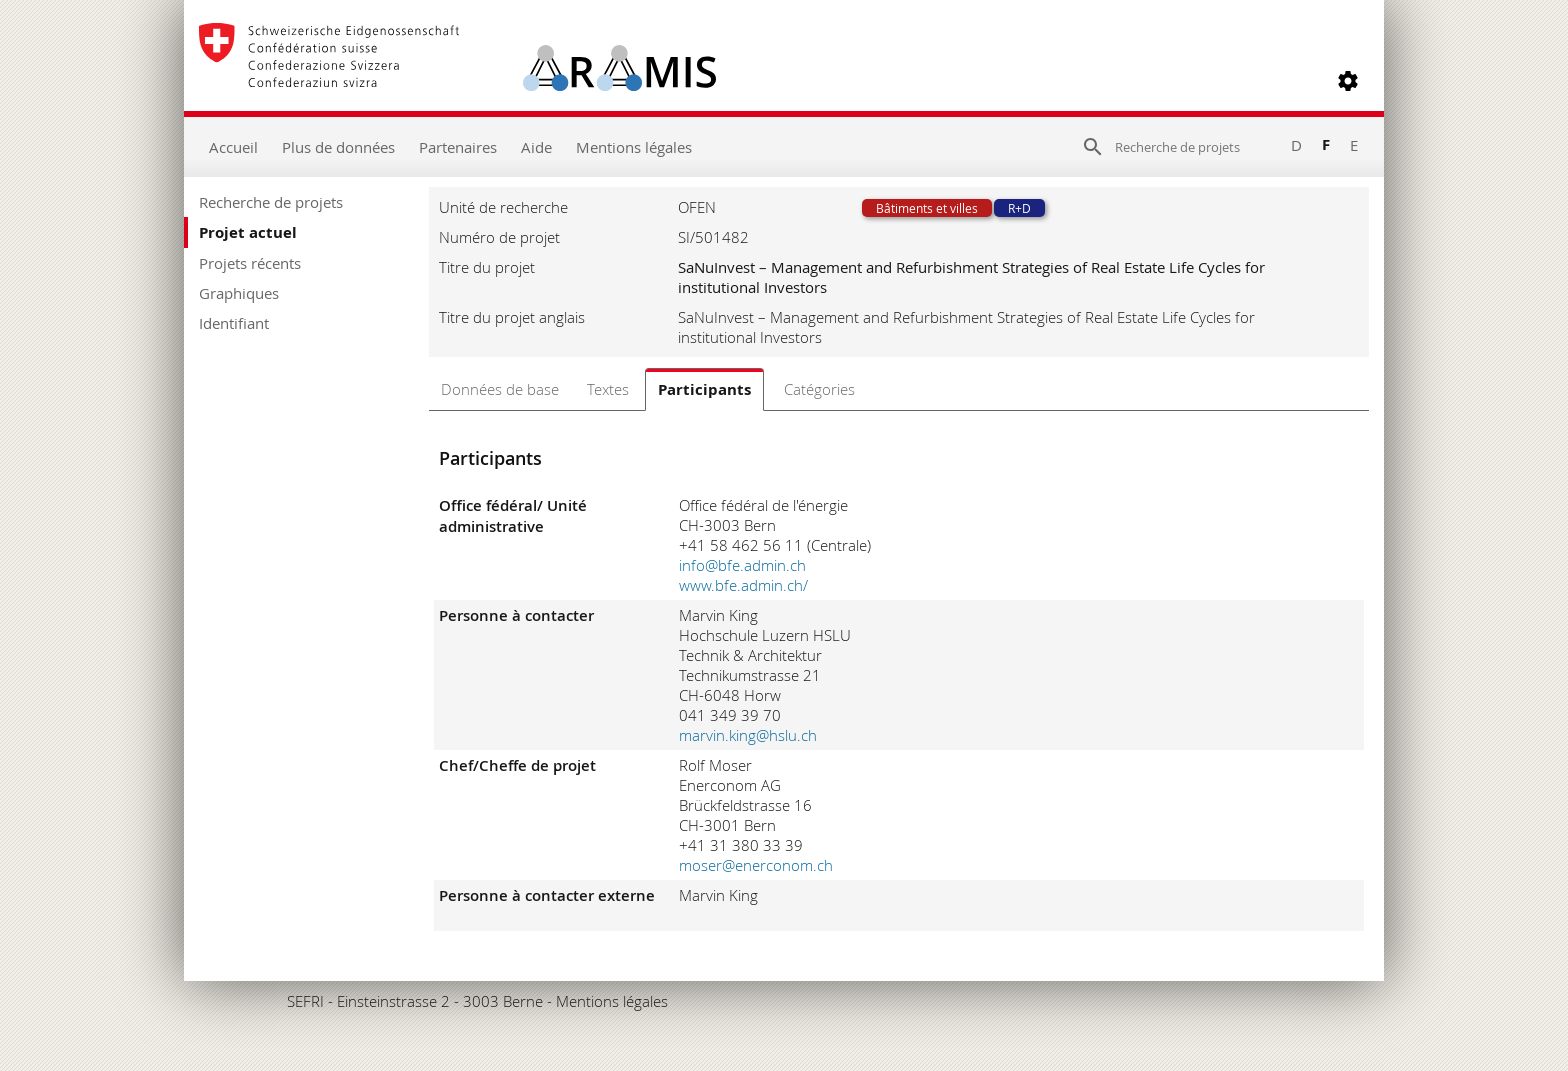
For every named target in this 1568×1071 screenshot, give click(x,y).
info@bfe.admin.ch (742, 565)
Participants (704, 389)
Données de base (500, 389)
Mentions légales (634, 147)
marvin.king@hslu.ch (748, 735)
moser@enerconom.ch (756, 865)
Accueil (233, 147)
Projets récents (250, 263)
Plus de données (338, 147)
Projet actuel (248, 232)
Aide (536, 147)
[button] (1348, 81)
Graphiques (239, 293)
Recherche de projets (271, 202)
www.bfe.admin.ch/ (743, 585)
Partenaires (458, 147)
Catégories (819, 389)
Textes (608, 389)
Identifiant (234, 323)
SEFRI (305, 1001)
